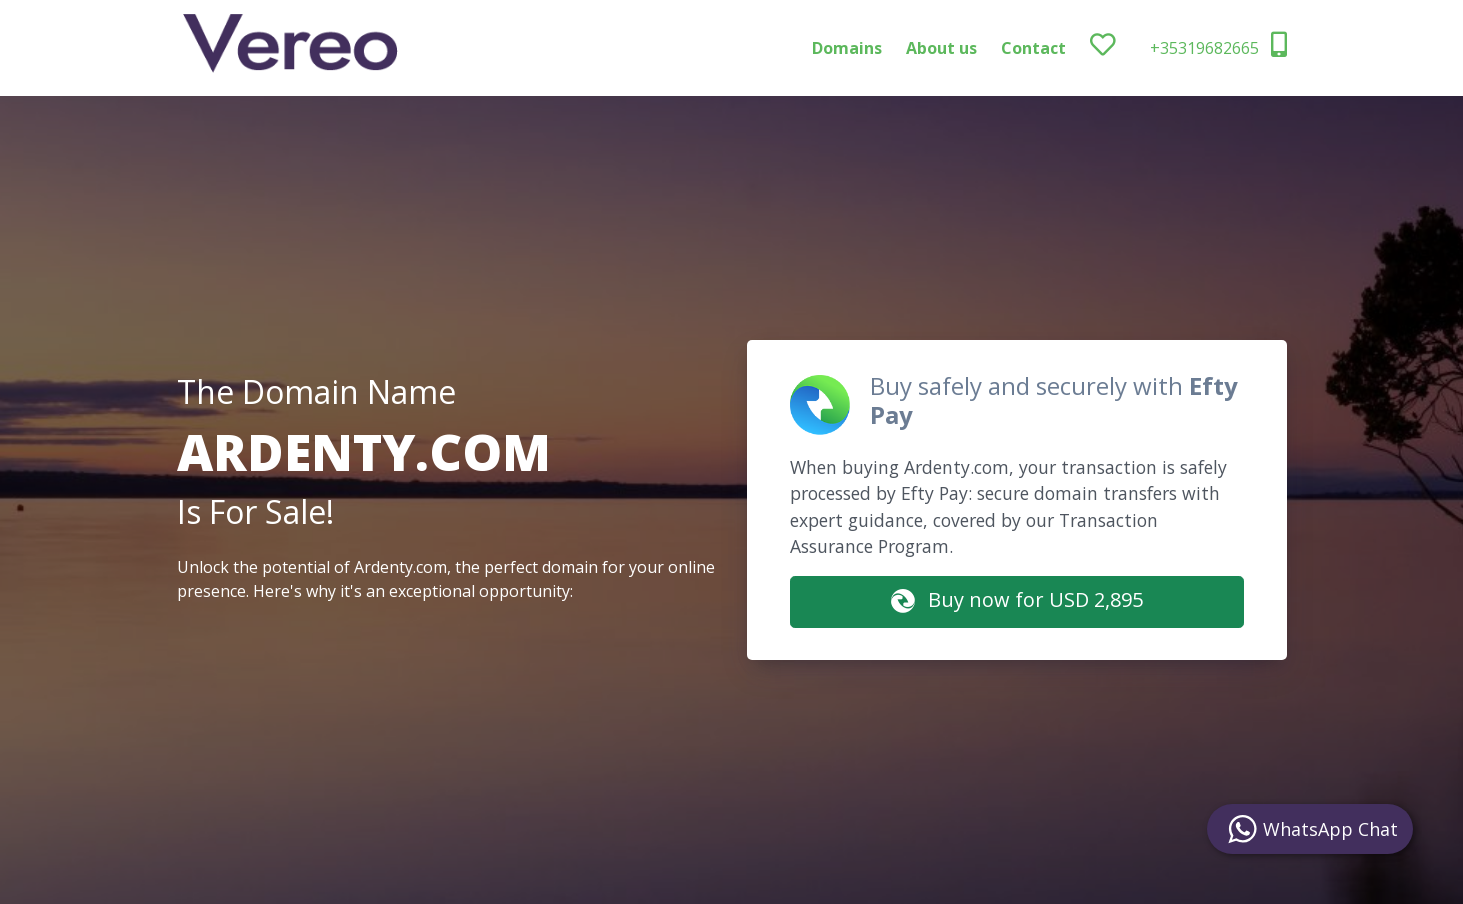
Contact (1033, 48)
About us (941, 48)
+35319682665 (1218, 45)
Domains (847, 48)
